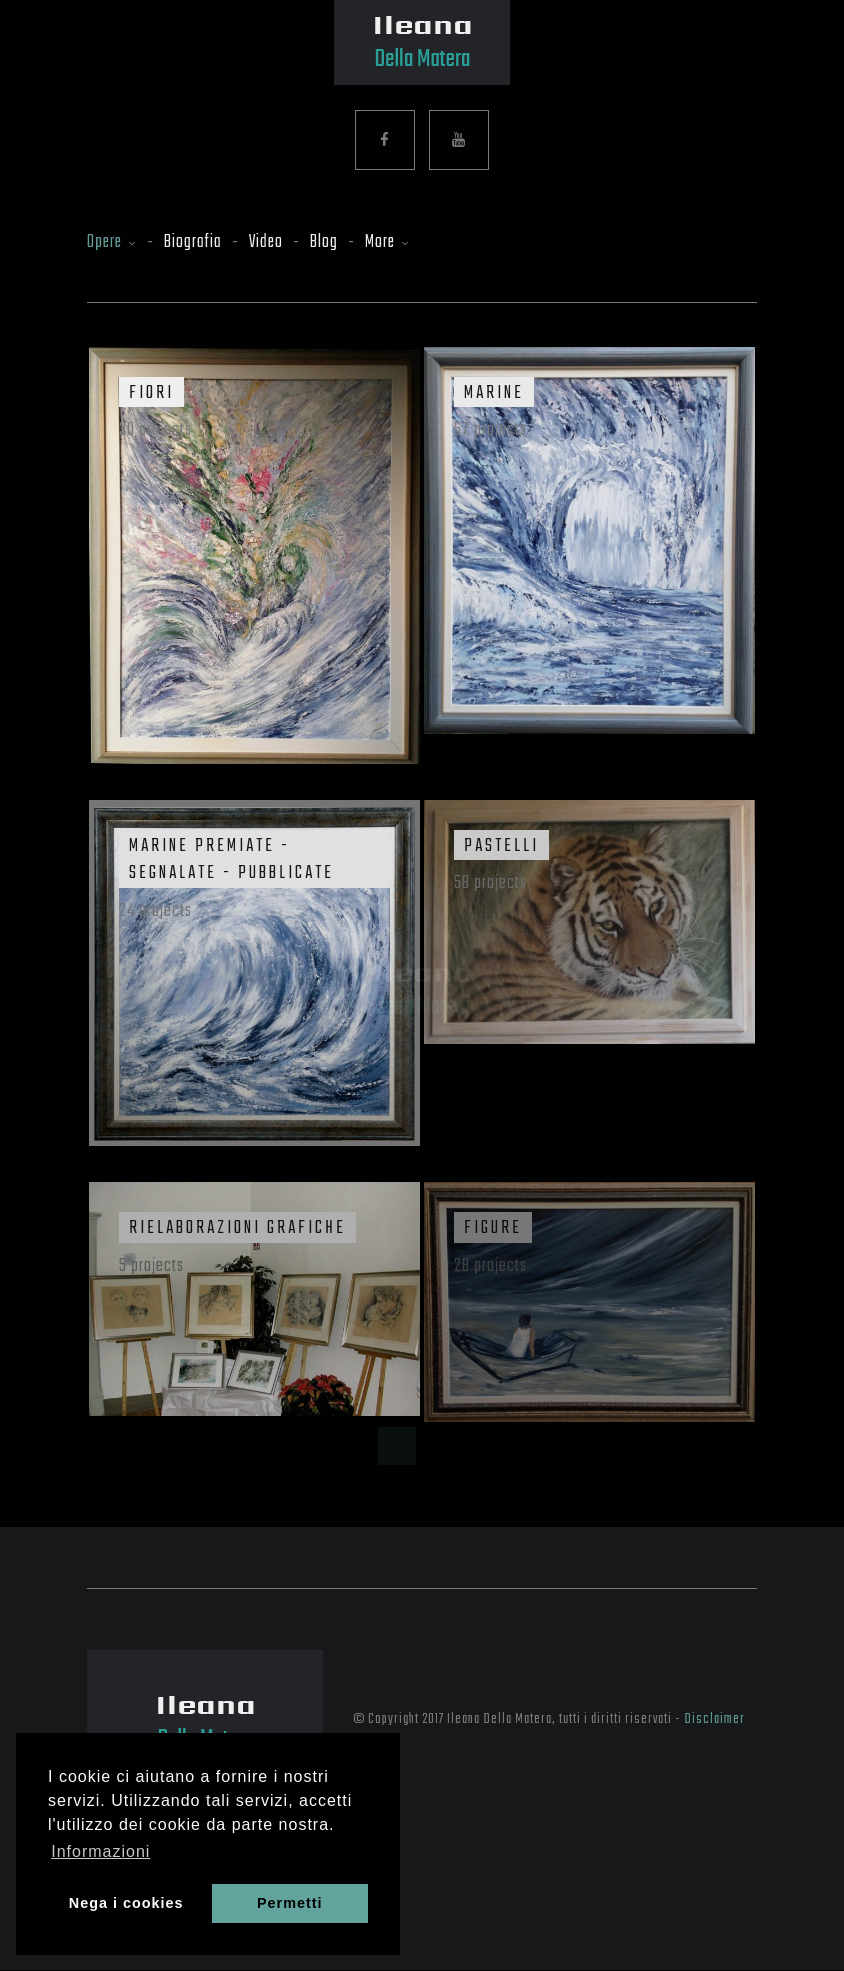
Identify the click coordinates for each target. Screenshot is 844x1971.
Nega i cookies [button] (126, 1903)
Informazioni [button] (100, 1851)
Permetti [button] (290, 1903)
